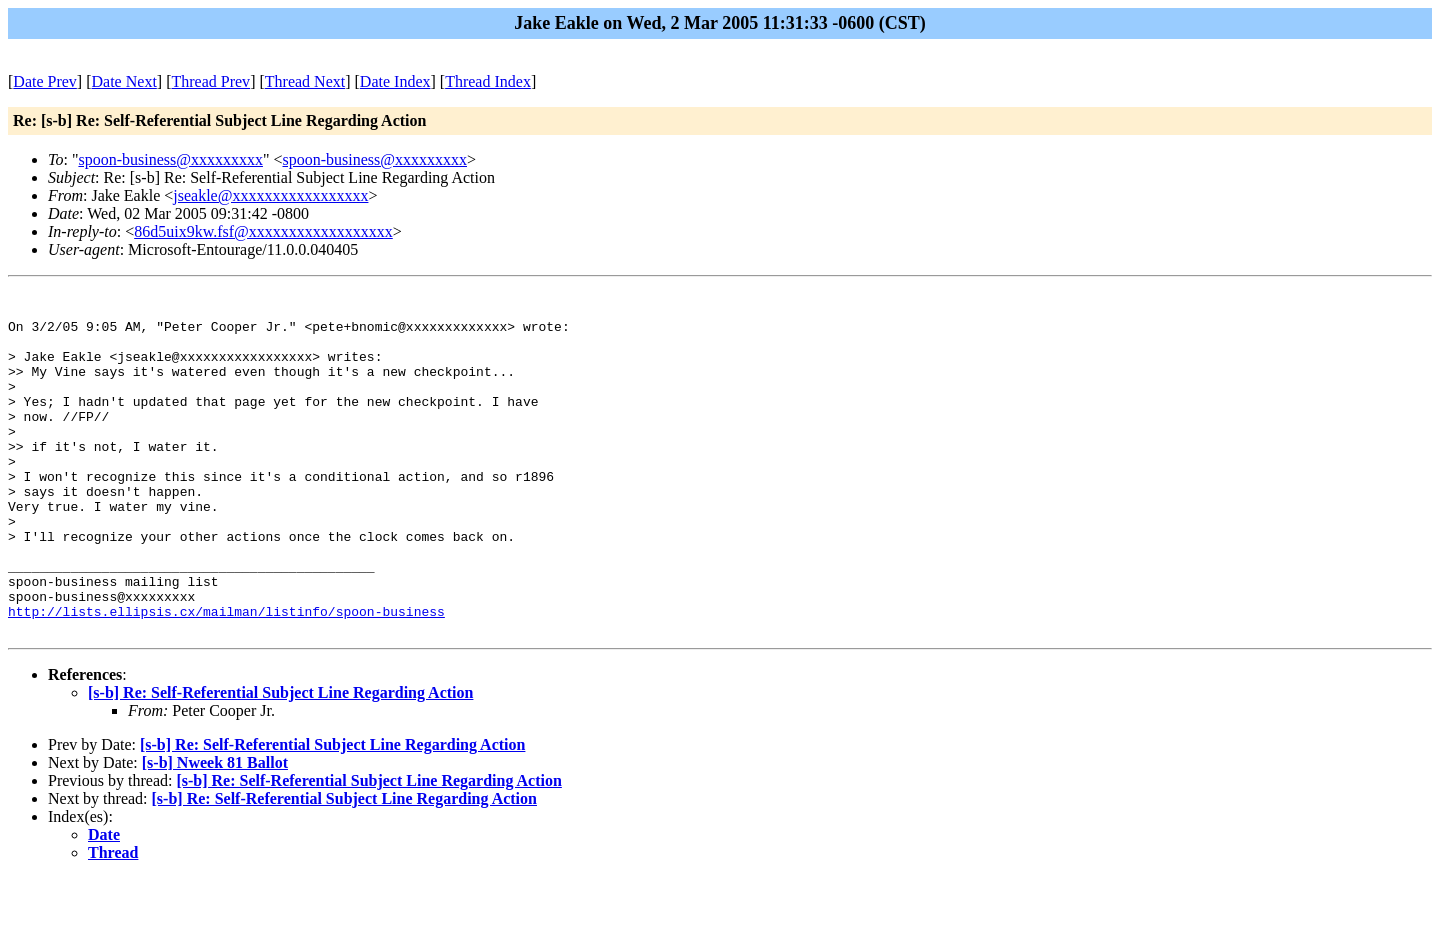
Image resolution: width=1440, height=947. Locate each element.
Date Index (395, 81)
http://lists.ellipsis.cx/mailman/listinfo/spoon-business (226, 677)
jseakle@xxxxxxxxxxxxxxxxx (270, 195)
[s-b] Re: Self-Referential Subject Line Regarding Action (280, 761)
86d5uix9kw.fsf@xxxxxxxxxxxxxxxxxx (263, 231)
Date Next (124, 81)
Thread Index (488, 81)
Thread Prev (210, 81)
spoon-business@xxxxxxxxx (170, 159)
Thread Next (305, 81)
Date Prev (45, 81)
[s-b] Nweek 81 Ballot (215, 831)
